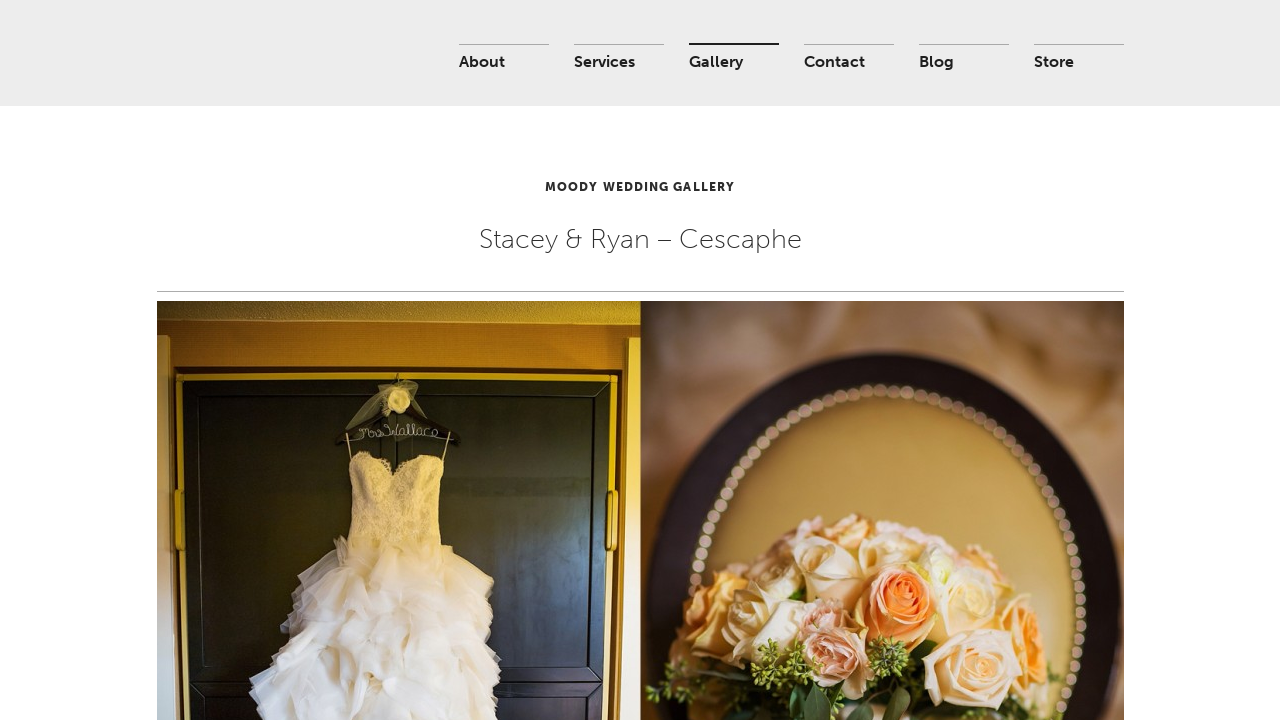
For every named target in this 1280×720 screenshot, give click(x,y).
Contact (834, 61)
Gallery (716, 61)
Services (604, 61)
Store (1054, 61)
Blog (936, 61)
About (482, 61)
